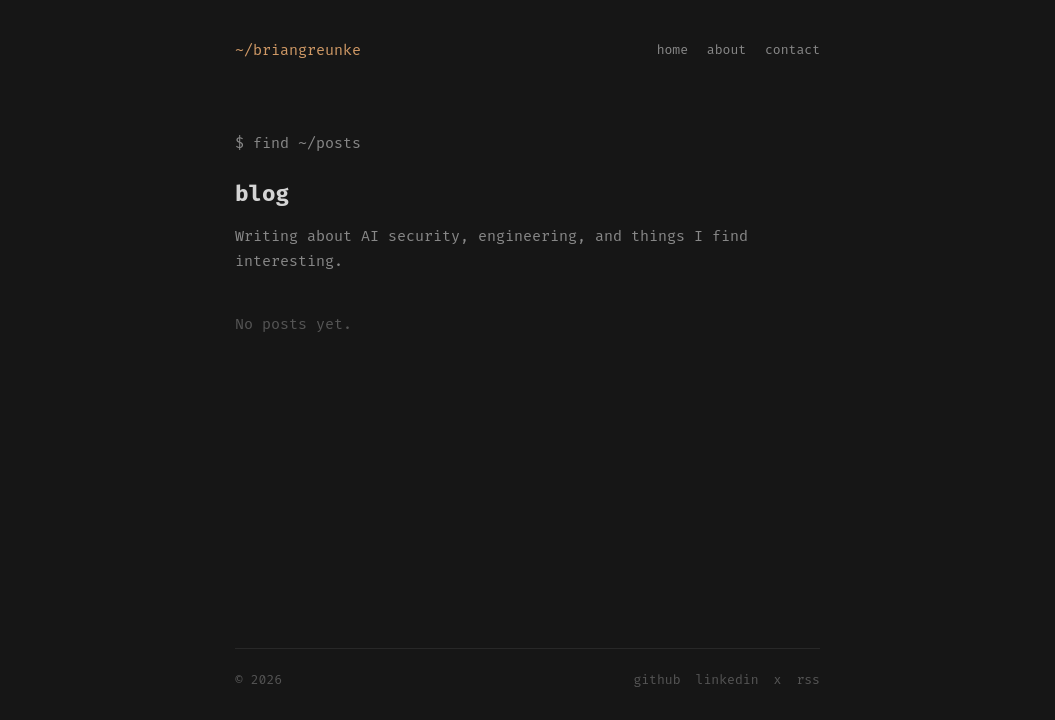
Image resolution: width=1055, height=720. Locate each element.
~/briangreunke (298, 50)
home (672, 49)
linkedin (727, 679)
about (726, 49)
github (656, 679)
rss (808, 679)
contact (792, 49)
